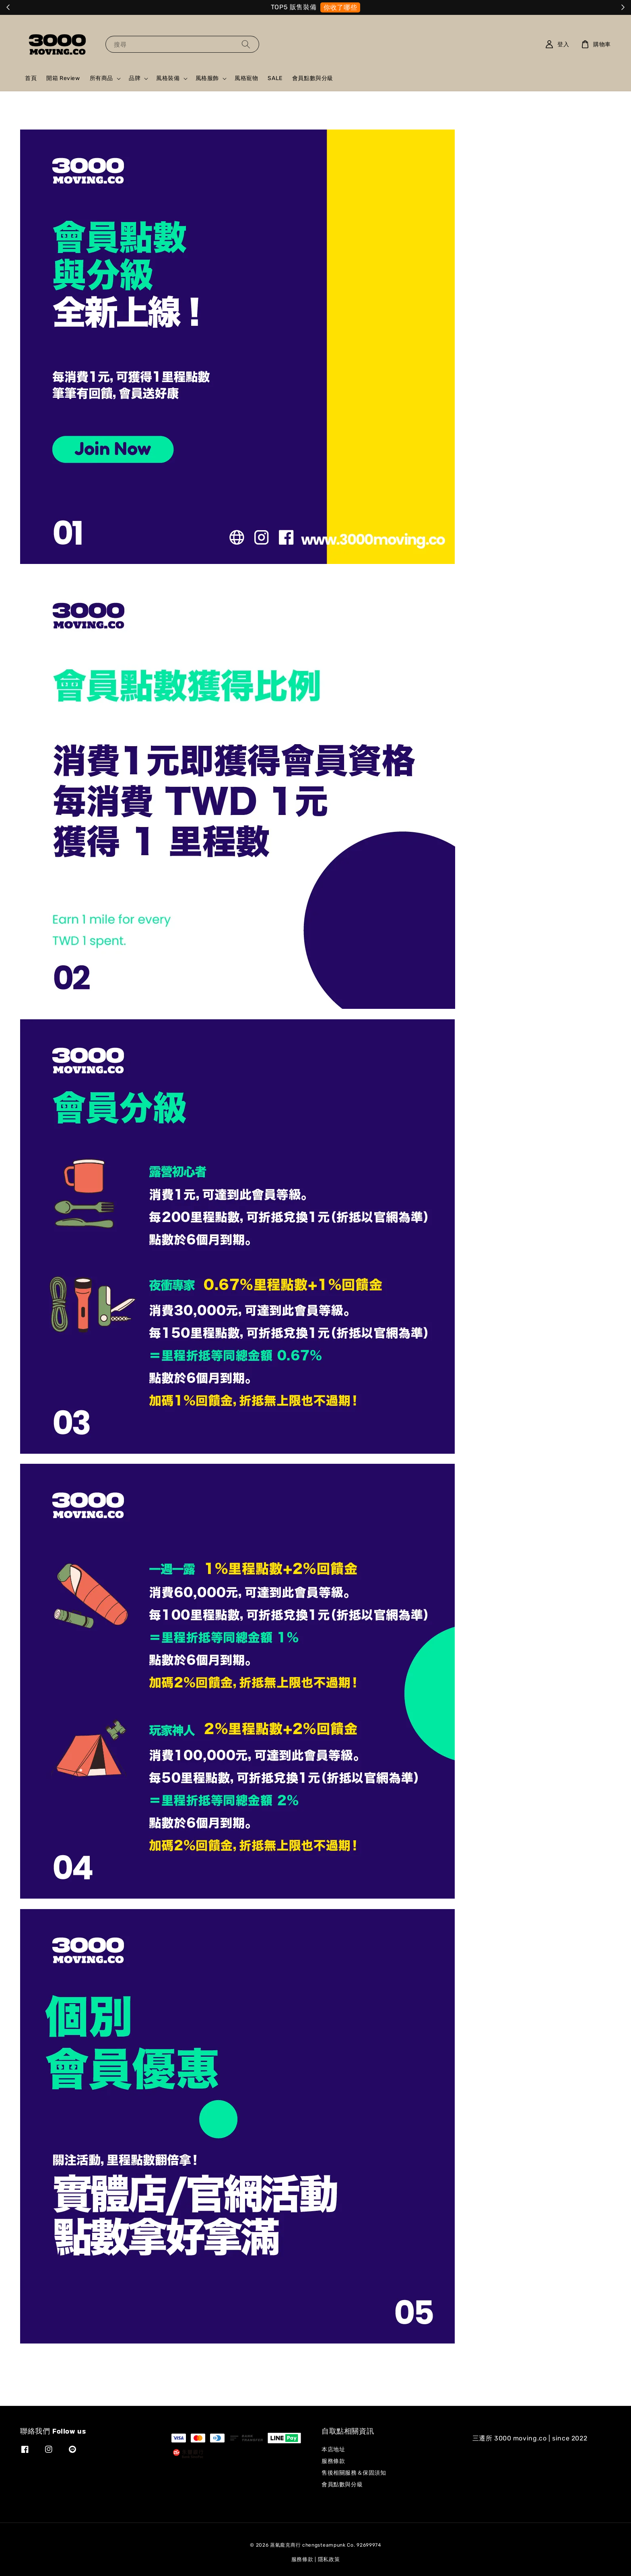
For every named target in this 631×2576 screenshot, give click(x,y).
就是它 (348, 7)
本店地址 (333, 2449)
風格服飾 (207, 78)
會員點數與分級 (312, 78)
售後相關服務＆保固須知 (354, 2472)
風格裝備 (167, 78)
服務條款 (333, 2461)
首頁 (31, 78)
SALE (275, 78)
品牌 (134, 78)
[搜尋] (246, 44)
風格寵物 (246, 78)
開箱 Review (63, 78)
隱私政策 (329, 2559)
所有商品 (101, 78)
